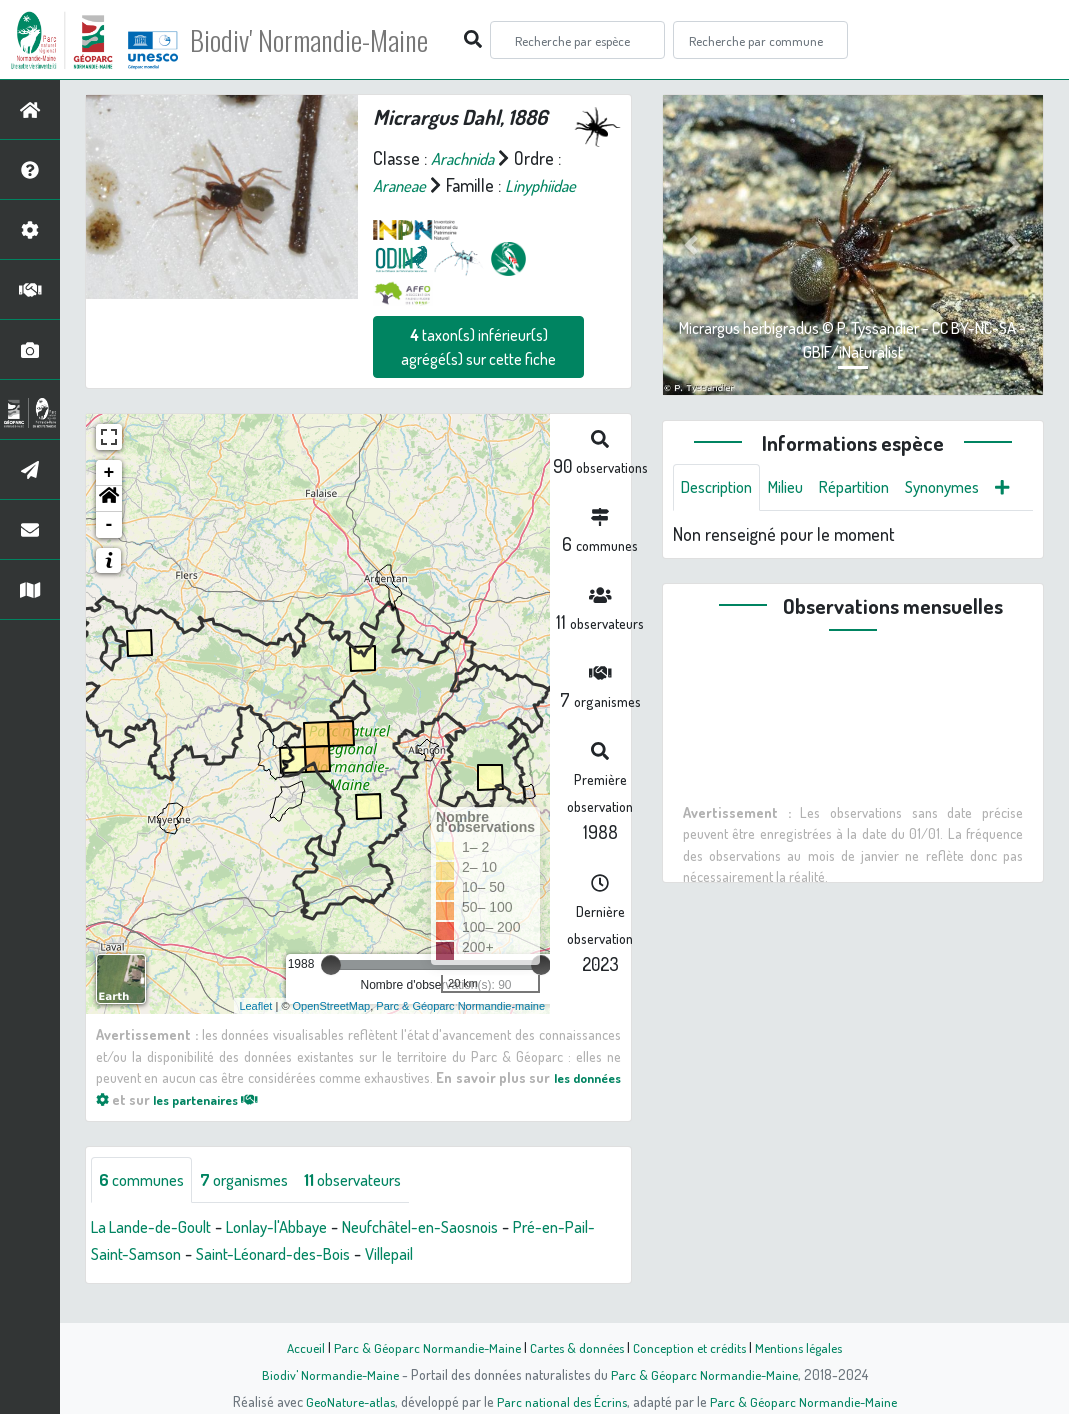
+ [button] (109, 500)
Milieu (797, 488)
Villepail (447, 1282)
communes (146, 1207)
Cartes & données (575, 1347)
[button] (109, 526)
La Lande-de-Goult (157, 1255)
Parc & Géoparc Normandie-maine (460, 1032)
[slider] (331, 992)
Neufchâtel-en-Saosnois (451, 1255)
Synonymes (968, 488)
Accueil (296, 1347)
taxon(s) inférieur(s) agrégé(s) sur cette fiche (478, 374)
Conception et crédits (692, 1347)
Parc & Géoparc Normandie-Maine (421, 1347)
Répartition (872, 488)
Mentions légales (807, 1347)
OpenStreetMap (332, 1032)
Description (721, 488)
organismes (257, 1207)
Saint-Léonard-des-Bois (320, 1282)
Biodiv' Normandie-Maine (328, 40)
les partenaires (272, 1126)
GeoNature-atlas (345, 1401)
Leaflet (255, 1032)
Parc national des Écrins (561, 1401)
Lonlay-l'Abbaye (294, 1255)
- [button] (109, 552)
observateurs (376, 1207)
